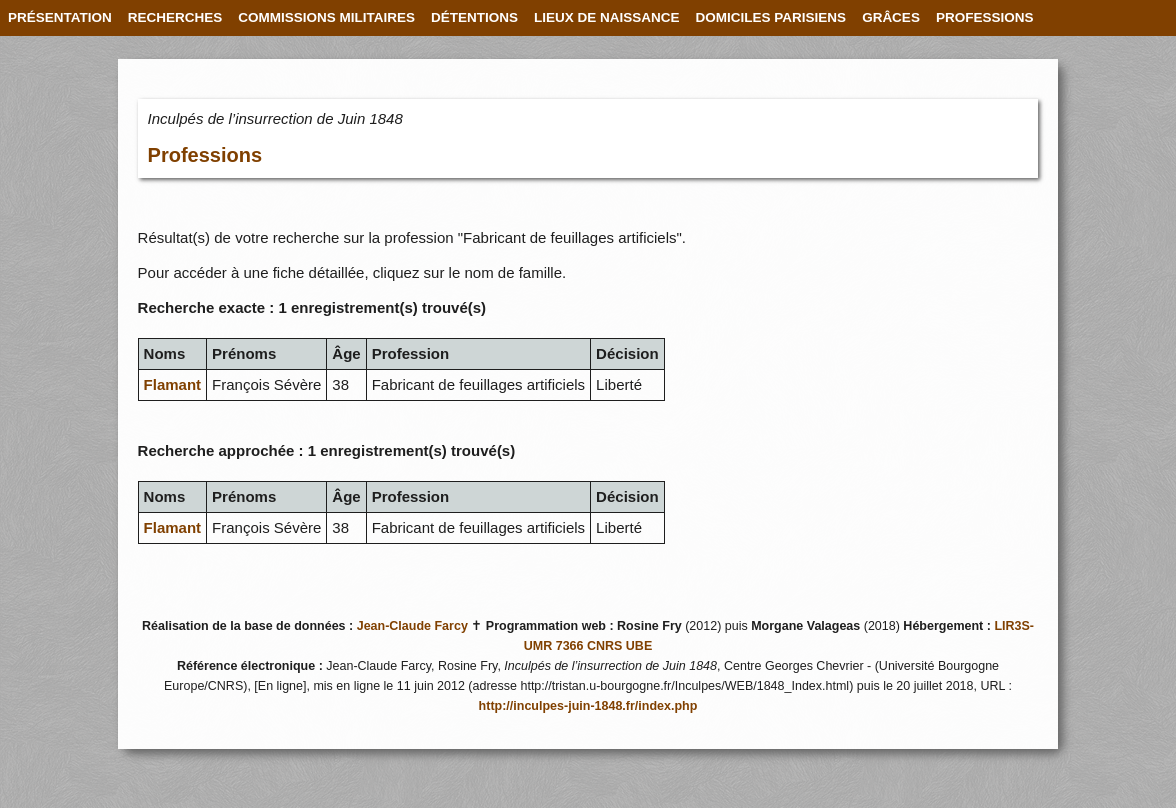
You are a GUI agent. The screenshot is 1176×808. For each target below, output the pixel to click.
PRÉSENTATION (60, 17)
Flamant (173, 384)
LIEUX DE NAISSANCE (607, 17)
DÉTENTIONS (474, 17)
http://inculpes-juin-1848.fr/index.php (588, 706)
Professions (205, 155)
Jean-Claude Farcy (412, 626)
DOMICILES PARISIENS (771, 17)
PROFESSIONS (985, 17)
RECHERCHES (175, 17)
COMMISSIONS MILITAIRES (326, 17)
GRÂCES (891, 17)
